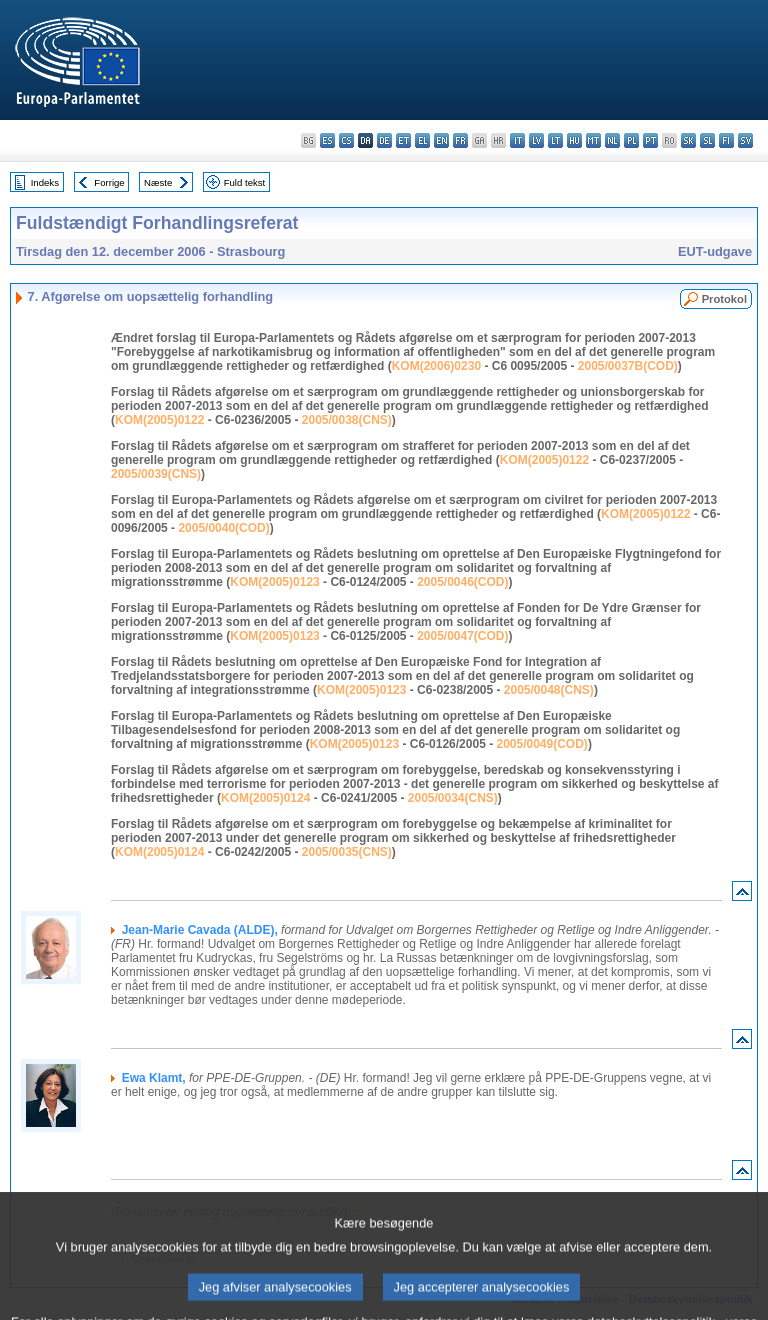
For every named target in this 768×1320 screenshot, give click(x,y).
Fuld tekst (245, 182)
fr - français (460, 140)
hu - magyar (574, 140)
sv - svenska (745, 140)
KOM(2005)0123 (274, 582)
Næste (158, 182)
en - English (441, 140)
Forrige (109, 182)
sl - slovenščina (707, 140)
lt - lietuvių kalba (555, 140)
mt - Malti (593, 140)
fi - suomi (726, 140)
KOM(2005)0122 (159, 420)
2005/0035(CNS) (347, 852)
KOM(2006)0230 (436, 366)
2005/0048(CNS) (549, 690)
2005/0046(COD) (462, 582)
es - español (327, 140)
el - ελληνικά (422, 140)
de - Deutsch (384, 140)
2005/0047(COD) (462, 636)
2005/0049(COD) (541, 744)
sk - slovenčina (688, 140)
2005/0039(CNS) (156, 474)
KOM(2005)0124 (265, 798)
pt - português (650, 140)
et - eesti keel (403, 140)
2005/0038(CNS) (347, 420)
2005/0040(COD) (223, 528)
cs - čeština (346, 140)
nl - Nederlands (612, 140)
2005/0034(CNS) (453, 798)
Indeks (45, 182)
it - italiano (517, 140)
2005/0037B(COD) (628, 366)
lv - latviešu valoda (536, 140)
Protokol (724, 299)
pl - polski (631, 140)
